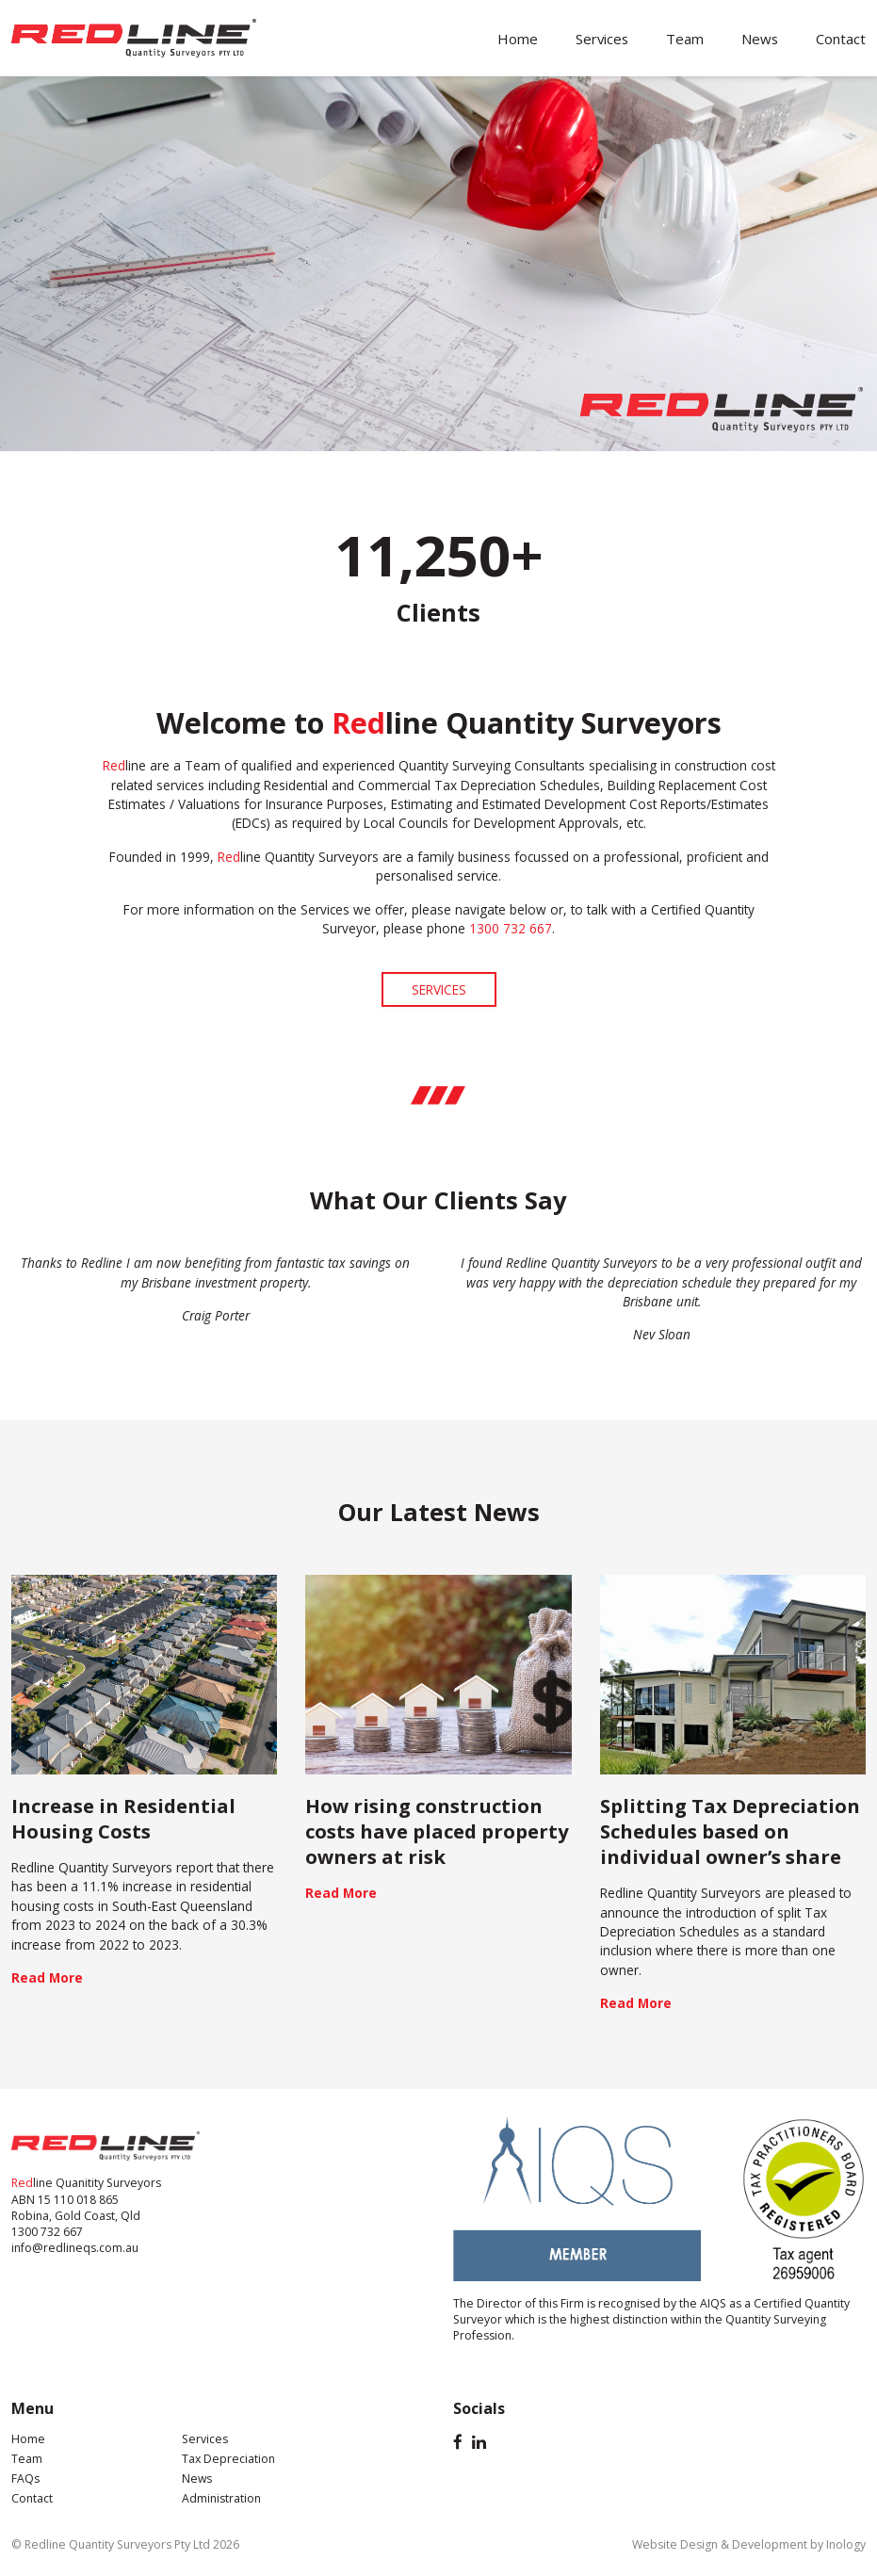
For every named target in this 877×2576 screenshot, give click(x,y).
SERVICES (439, 989)
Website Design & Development (719, 2544)
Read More (47, 1977)
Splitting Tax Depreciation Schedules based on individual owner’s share (730, 1831)
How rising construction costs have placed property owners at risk (437, 1831)
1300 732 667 (47, 2232)
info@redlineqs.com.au (74, 2248)
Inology (846, 2544)
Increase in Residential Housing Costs (123, 1818)
